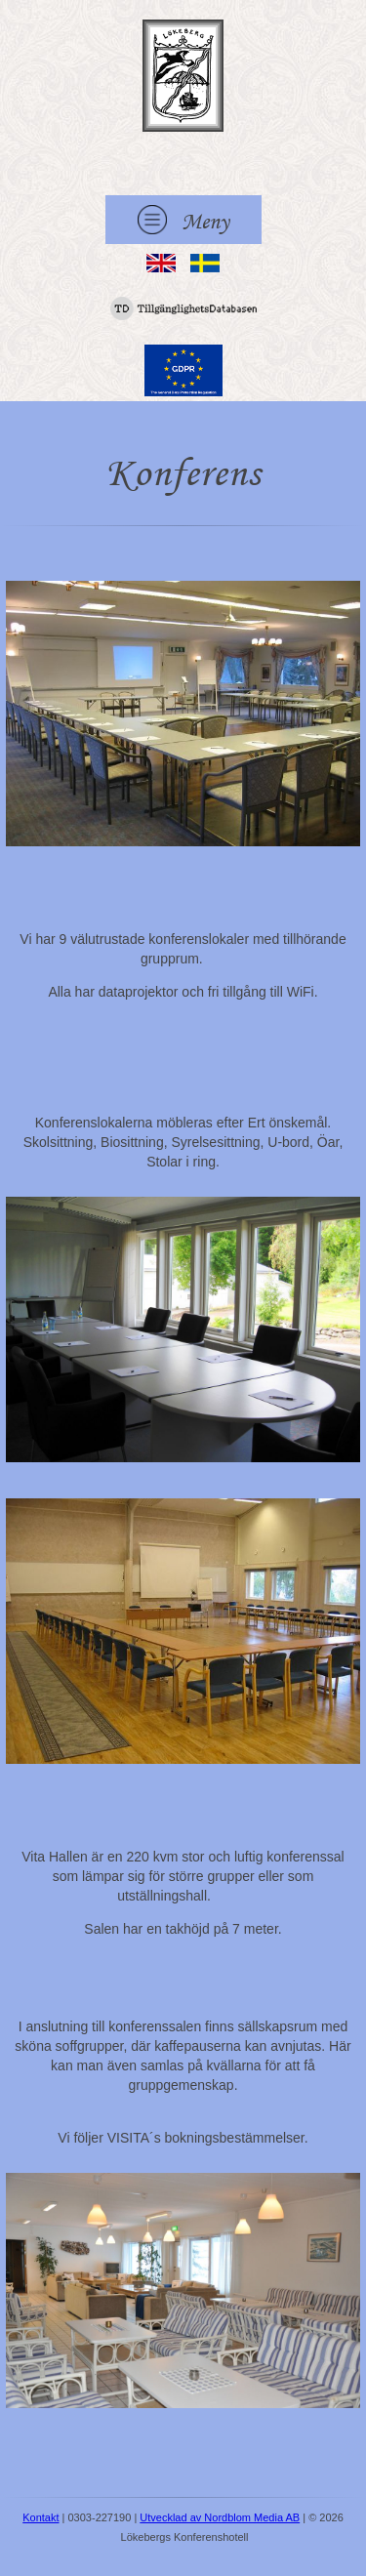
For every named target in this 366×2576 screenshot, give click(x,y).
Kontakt (40, 2517)
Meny (183, 219)
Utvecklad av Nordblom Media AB (220, 2517)
